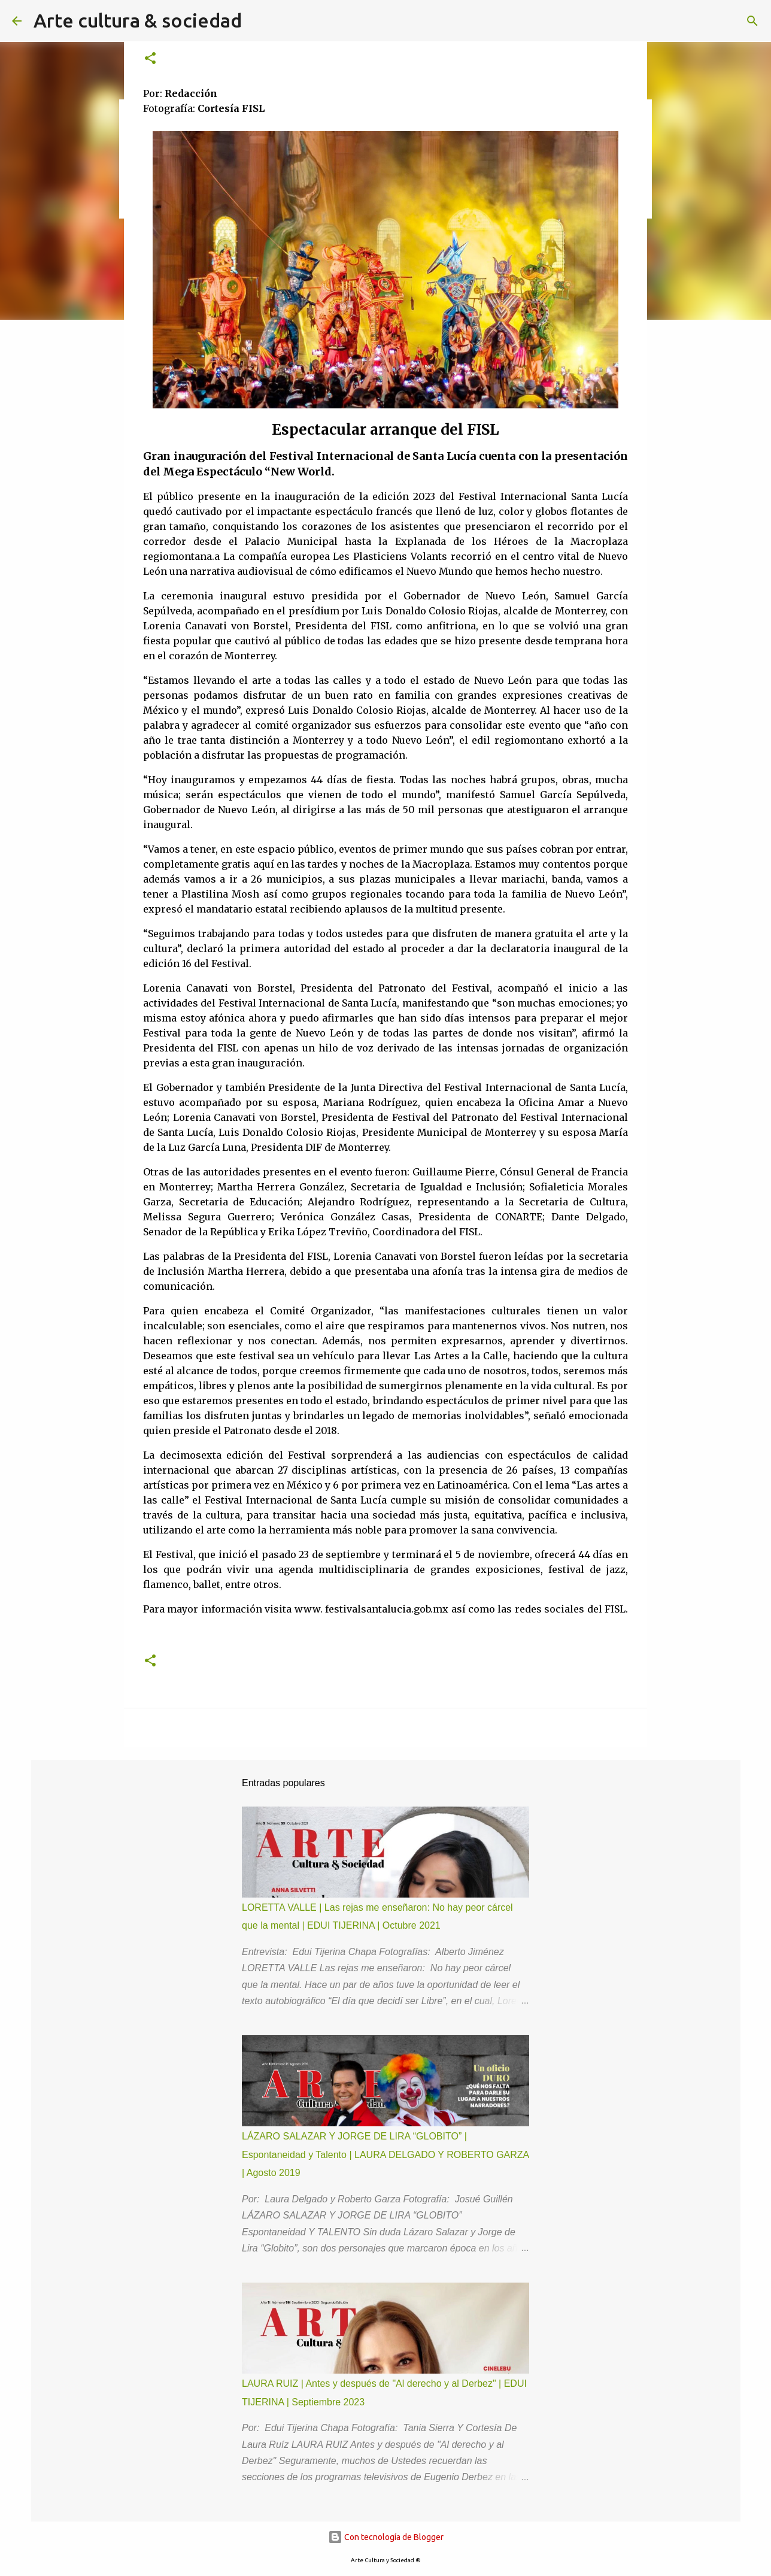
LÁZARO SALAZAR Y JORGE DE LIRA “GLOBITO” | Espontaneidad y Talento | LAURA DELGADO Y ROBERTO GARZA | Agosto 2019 (385, 2154)
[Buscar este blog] (698, 21)
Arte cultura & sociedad (138, 20)
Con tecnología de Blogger (386, 2537)
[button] (150, 59)
